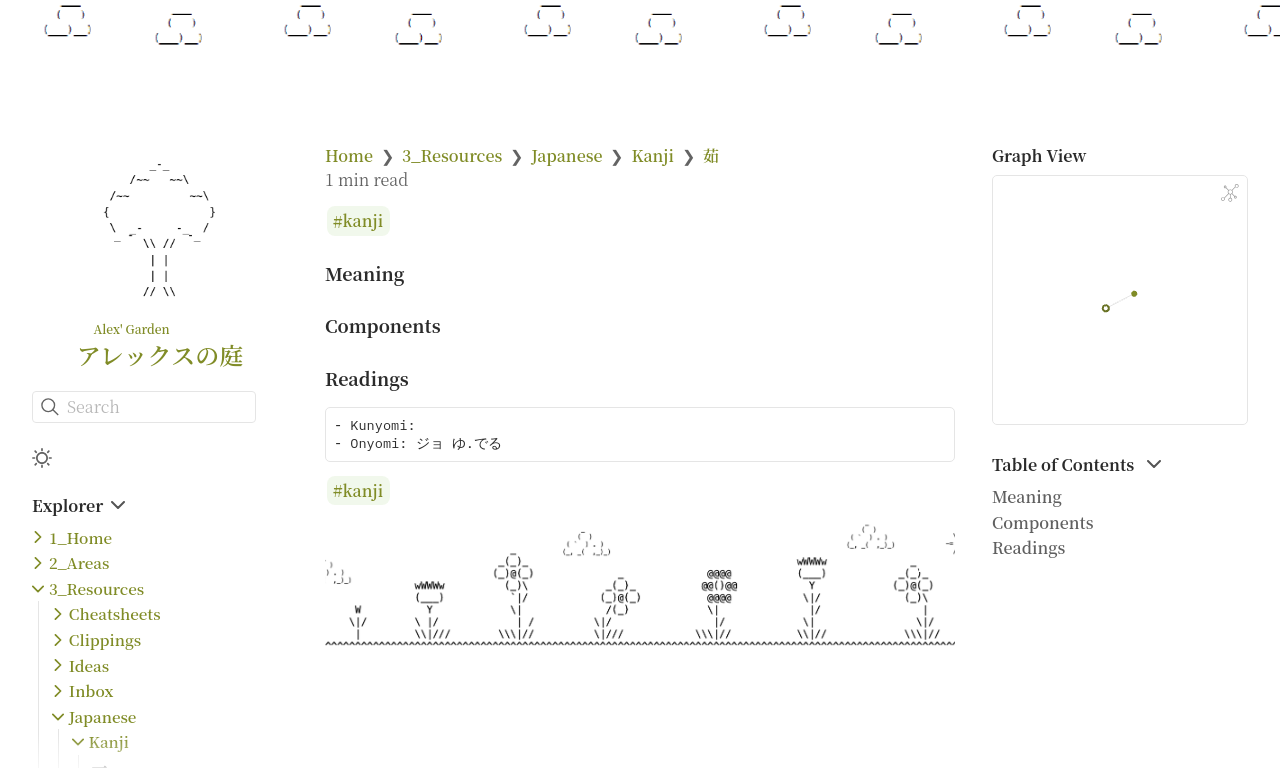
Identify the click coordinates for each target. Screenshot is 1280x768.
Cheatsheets (115, 613)
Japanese (103, 716)
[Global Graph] (1230, 193)
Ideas (89, 665)
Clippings (105, 639)
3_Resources (96, 588)
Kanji (109, 741)
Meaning (1027, 496)
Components (1043, 522)
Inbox (91, 690)
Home (349, 155)
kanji (363, 221)
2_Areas (79, 562)
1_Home (80, 537)
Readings (1028, 547)
